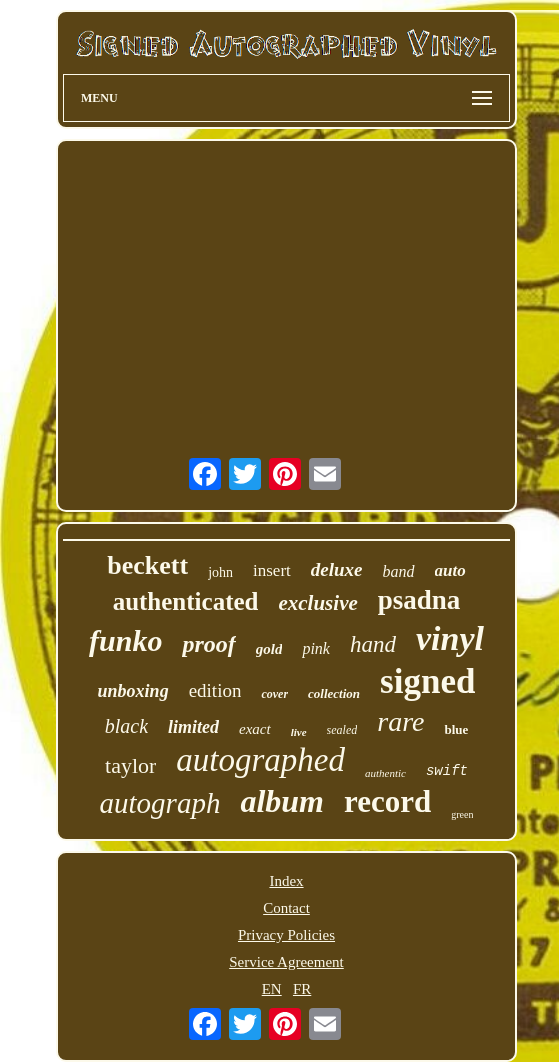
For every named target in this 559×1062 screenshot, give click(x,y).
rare (400, 721)
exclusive (317, 603)
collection (334, 693)
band (399, 571)
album (282, 801)
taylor (130, 765)
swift (447, 771)
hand (373, 644)
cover (274, 694)
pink (316, 648)
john (220, 572)
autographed (260, 760)
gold (269, 649)
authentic (385, 773)
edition (215, 690)
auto (450, 570)
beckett (147, 565)
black (126, 726)
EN (272, 989)
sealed (342, 730)
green (462, 814)
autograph (160, 803)
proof (208, 644)
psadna (419, 600)
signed (427, 681)
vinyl (450, 638)
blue (456, 729)
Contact (286, 908)
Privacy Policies (286, 935)
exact (255, 729)
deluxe (337, 569)
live (299, 732)
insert (272, 570)
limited (193, 727)
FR (302, 989)
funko (125, 640)
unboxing (133, 691)
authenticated (186, 601)
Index (286, 881)
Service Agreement (286, 962)
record (387, 801)
